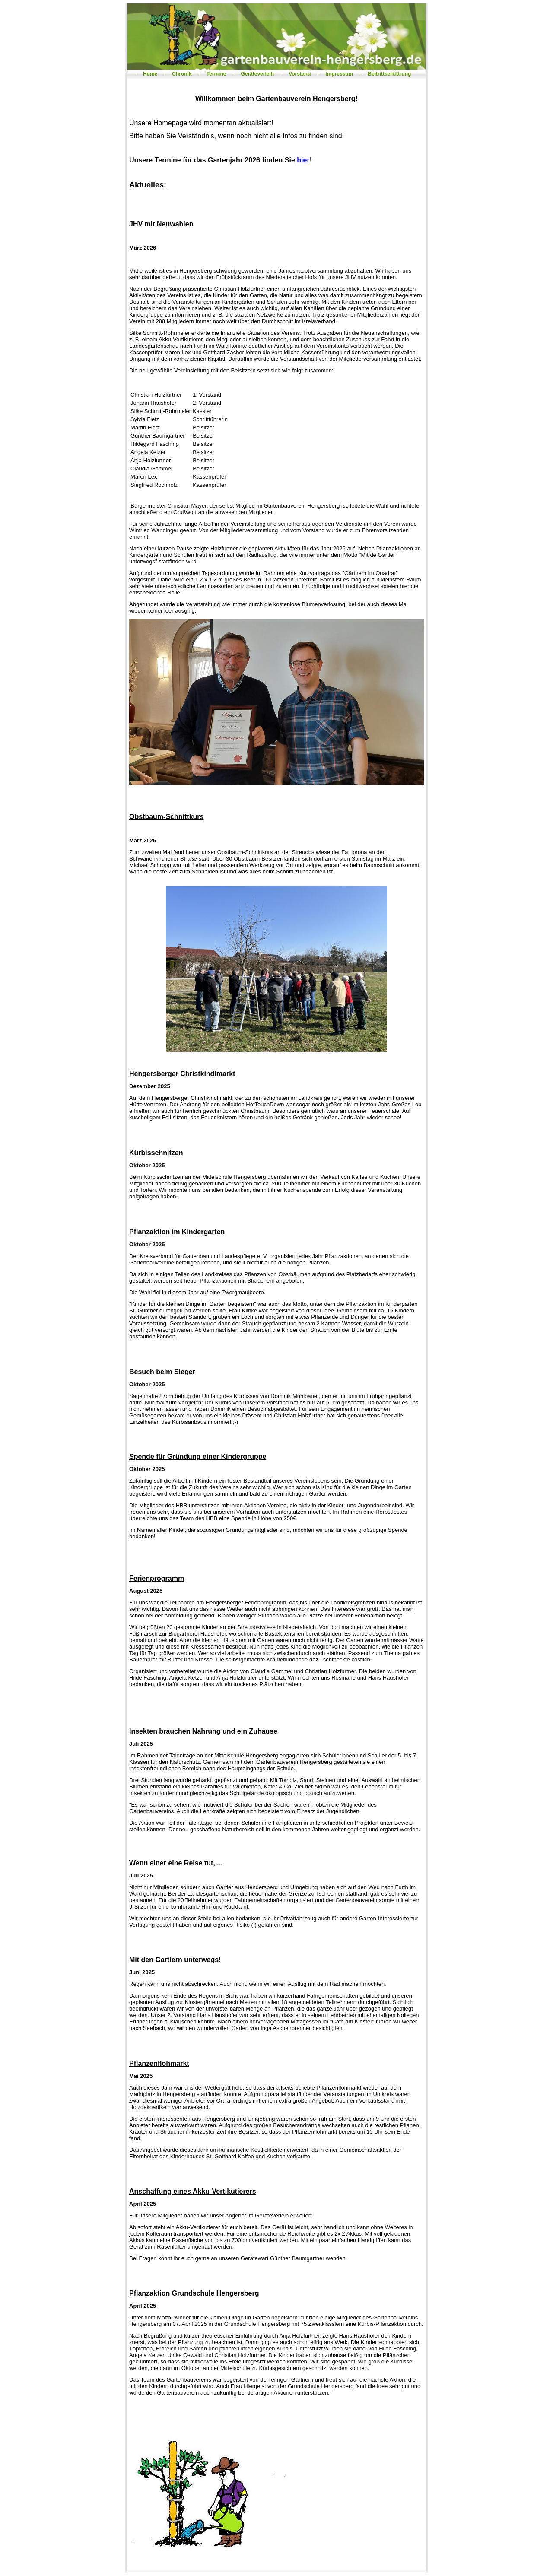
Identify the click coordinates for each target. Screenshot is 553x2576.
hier (303, 160)
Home (150, 74)
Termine (216, 74)
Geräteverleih (257, 74)
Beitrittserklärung (389, 74)
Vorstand (300, 74)
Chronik (181, 74)
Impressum (339, 74)
